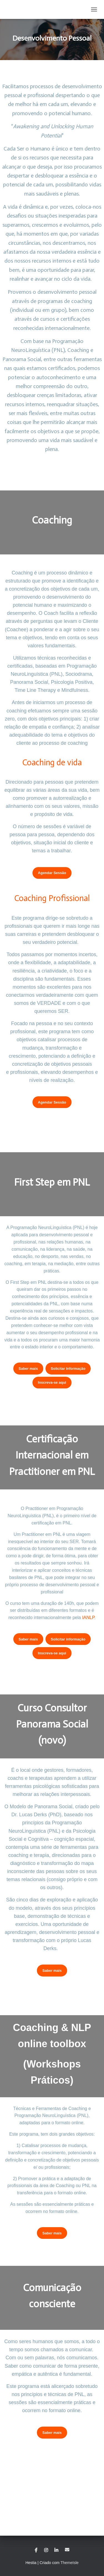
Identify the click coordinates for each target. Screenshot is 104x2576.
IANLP (88, 1617)
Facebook (36, 2550)
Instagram (46, 2550)
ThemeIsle (69, 2562)
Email (67, 2550)
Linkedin (56, 2550)
